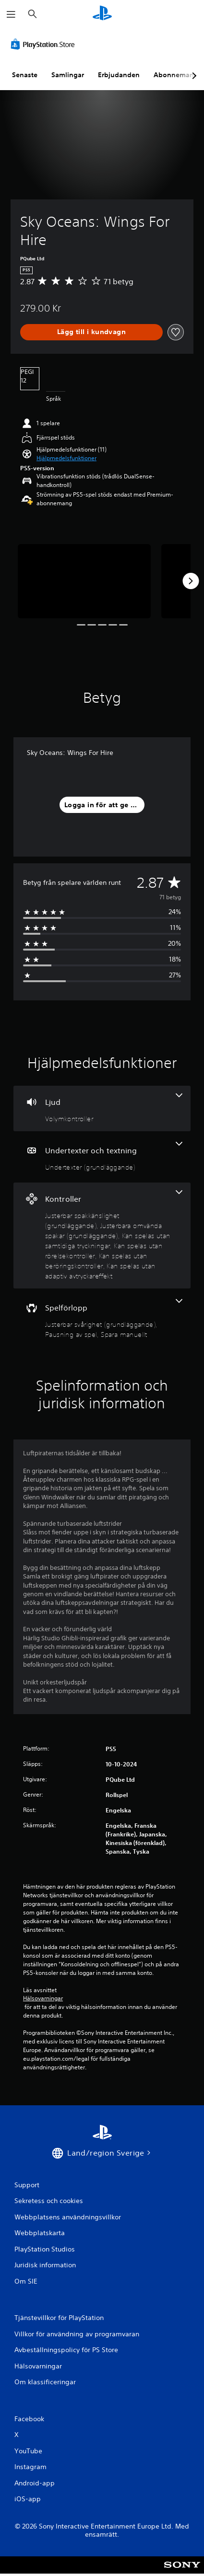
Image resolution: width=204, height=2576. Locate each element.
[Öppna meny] (11, 14)
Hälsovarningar (43, 1998)
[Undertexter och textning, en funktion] (102, 1157)
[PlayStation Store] (45, 44)
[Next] (190, 581)
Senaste (24, 74)
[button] (66, 458)
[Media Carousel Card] (84, 581)
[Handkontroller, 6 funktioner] (102, 1235)
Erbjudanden (119, 74)
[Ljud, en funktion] (102, 1108)
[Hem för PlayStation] (102, 14)
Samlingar (67, 74)
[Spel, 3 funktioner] (102, 1319)
